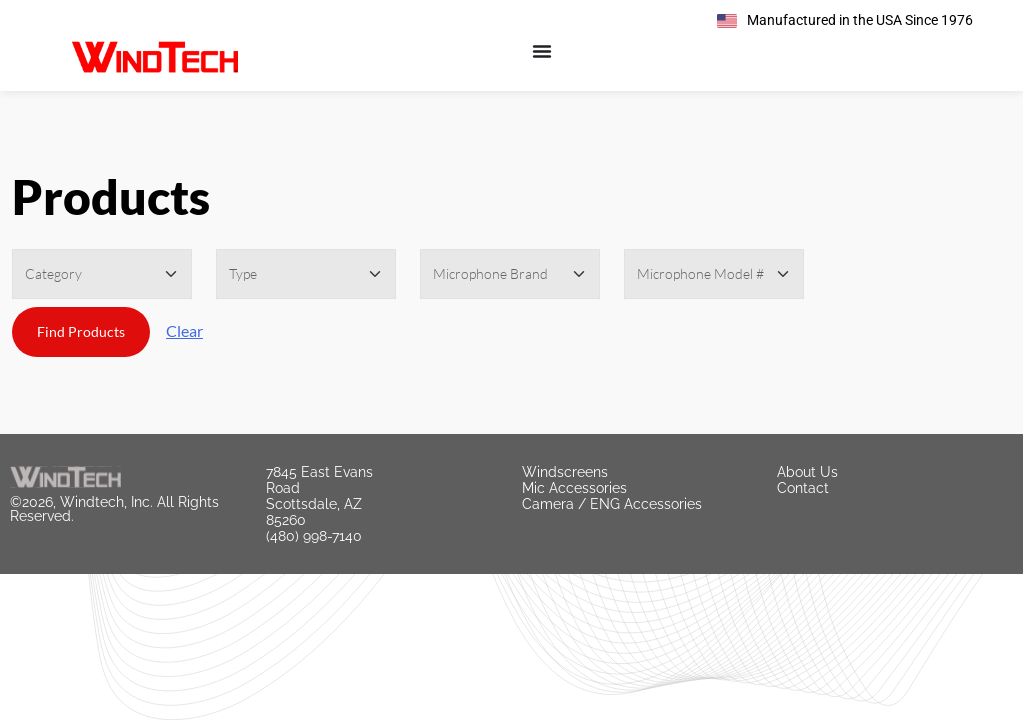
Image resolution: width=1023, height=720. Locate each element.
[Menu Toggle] (542, 51)
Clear (184, 330)
